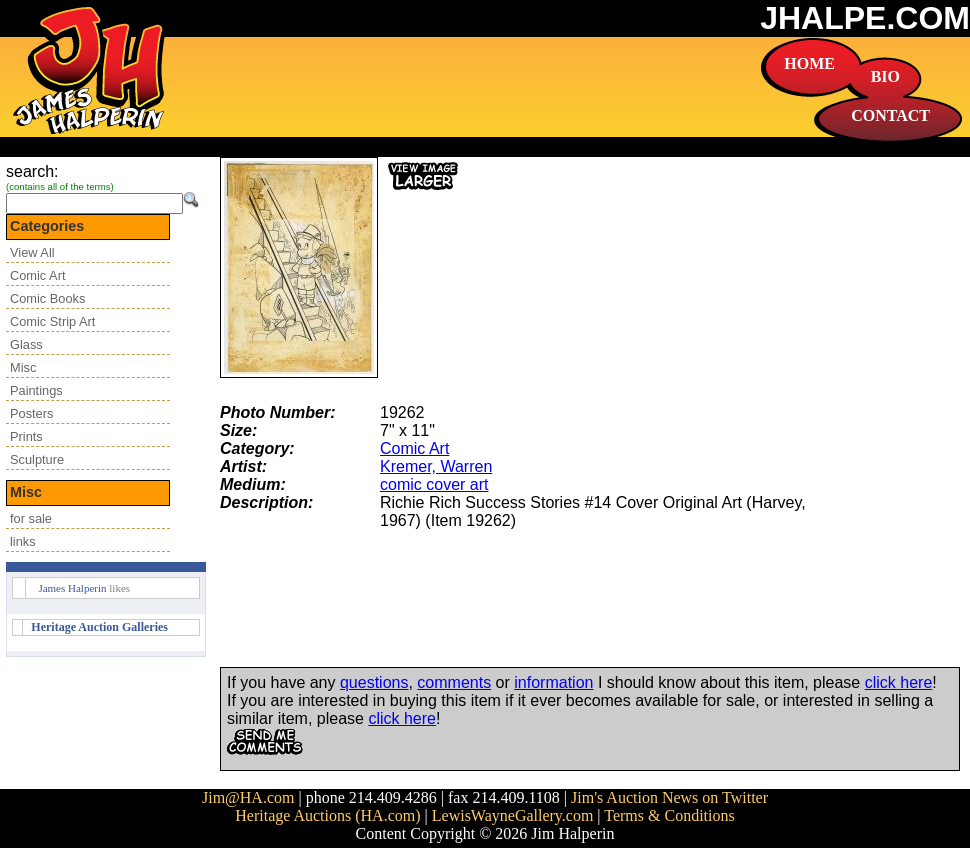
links (23, 541)
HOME (809, 63)
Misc (23, 367)
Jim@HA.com (248, 797)
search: (32, 171)
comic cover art (434, 484)
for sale (31, 518)
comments (454, 682)
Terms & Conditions (669, 815)
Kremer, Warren (436, 466)
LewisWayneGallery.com (513, 815)
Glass (26, 344)
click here (899, 682)
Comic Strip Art (52, 321)
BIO (885, 76)
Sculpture (37, 459)
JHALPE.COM (865, 18)
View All (32, 252)
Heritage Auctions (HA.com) (327, 815)
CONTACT (890, 115)
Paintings (36, 390)
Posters (31, 413)
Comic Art (37, 275)
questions (374, 682)
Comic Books (47, 298)
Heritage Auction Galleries (99, 627)
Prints (26, 436)
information (553, 682)
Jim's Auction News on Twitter (669, 797)
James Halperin (72, 588)
